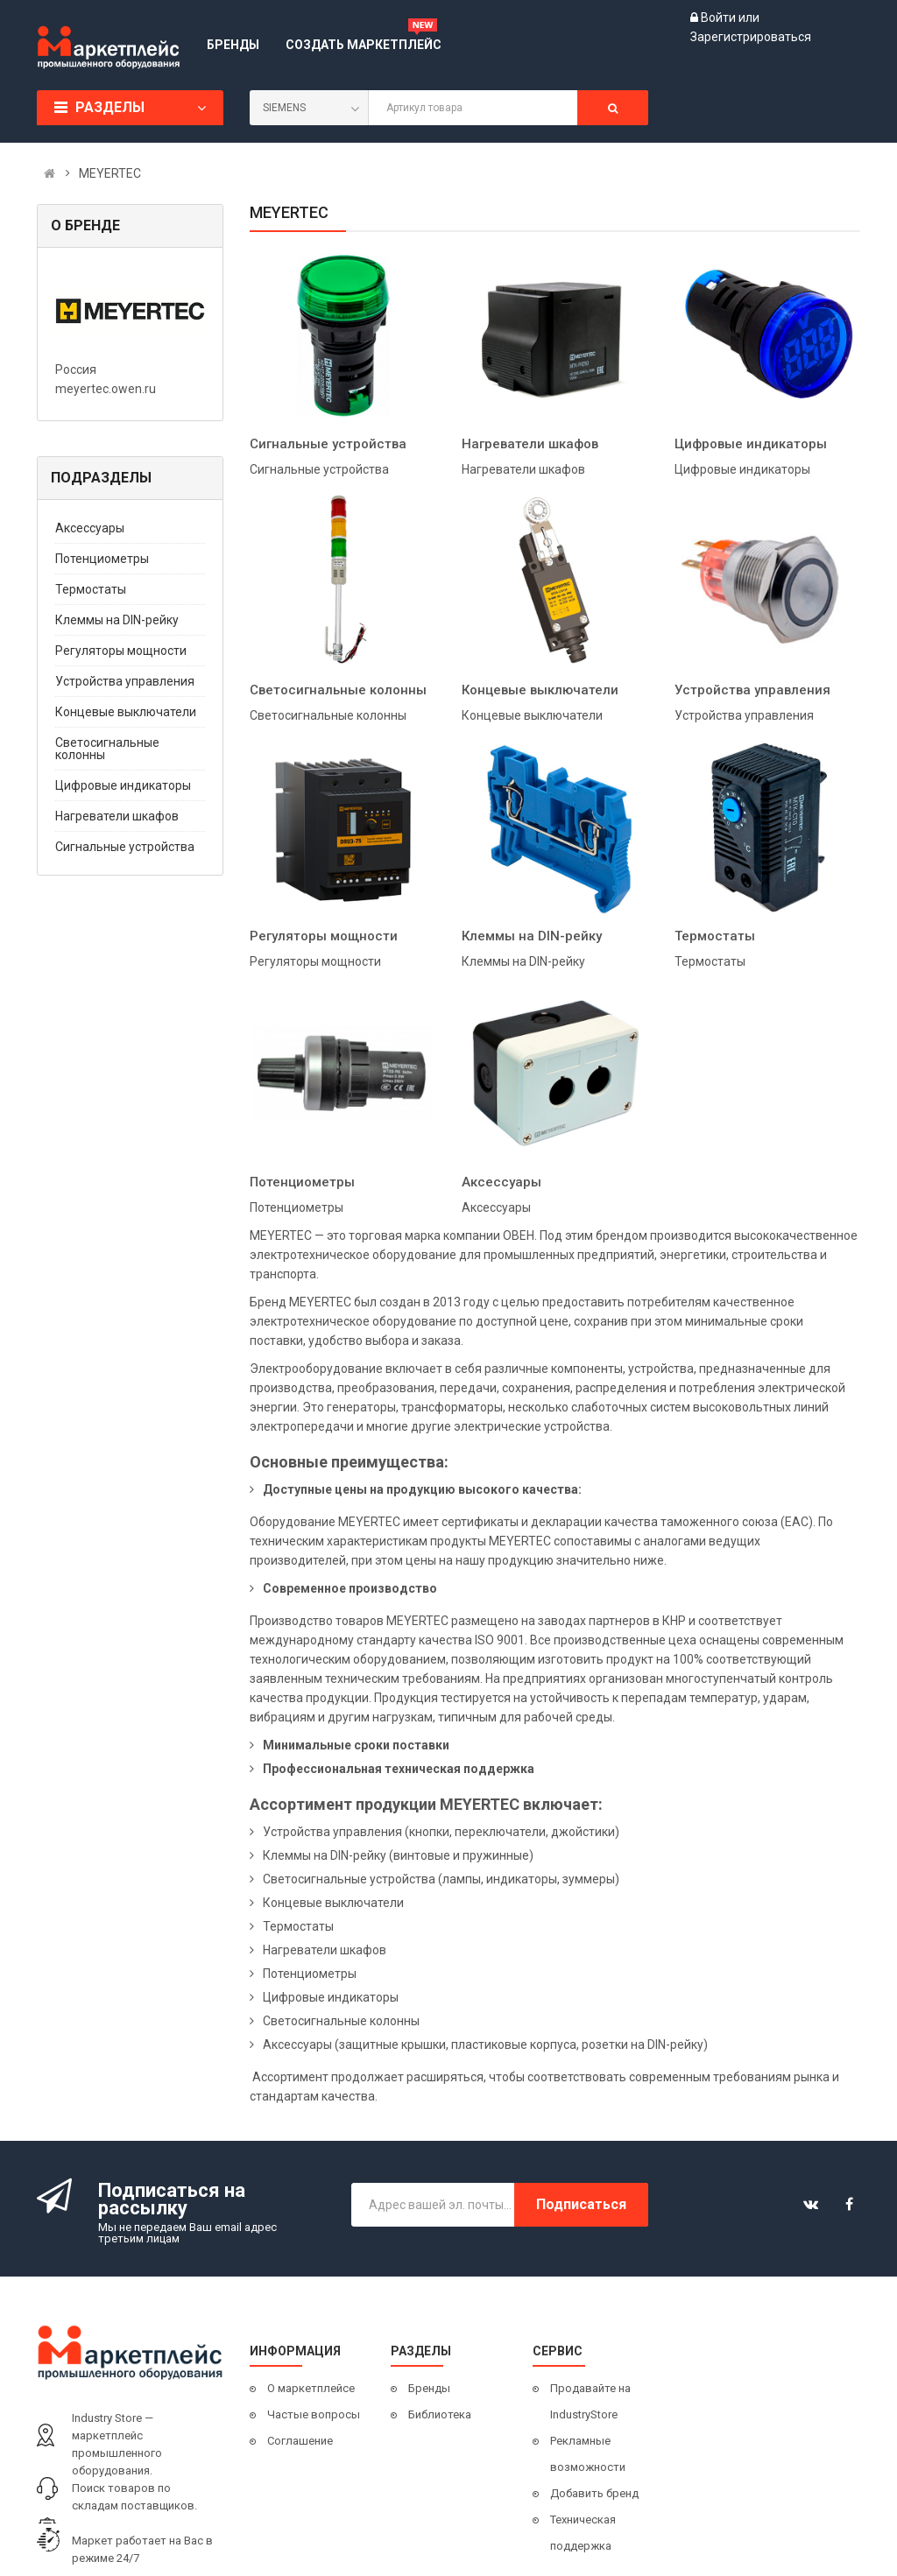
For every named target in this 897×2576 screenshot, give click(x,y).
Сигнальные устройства (124, 847)
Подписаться (581, 2204)
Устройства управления (124, 681)
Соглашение (300, 2440)
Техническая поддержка (583, 2532)
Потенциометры (102, 559)
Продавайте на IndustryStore (590, 2401)
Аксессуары (89, 528)
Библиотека (439, 2414)
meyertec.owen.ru (105, 389)
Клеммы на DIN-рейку (117, 620)
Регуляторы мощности (121, 651)
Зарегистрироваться (750, 37)
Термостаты (90, 589)
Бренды (429, 2388)
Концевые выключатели (125, 712)
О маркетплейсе (311, 2388)
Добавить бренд (594, 2493)
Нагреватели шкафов (117, 816)
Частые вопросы (313, 2414)
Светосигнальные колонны (107, 748)
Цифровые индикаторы (123, 785)
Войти (719, 18)
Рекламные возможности (587, 2454)
